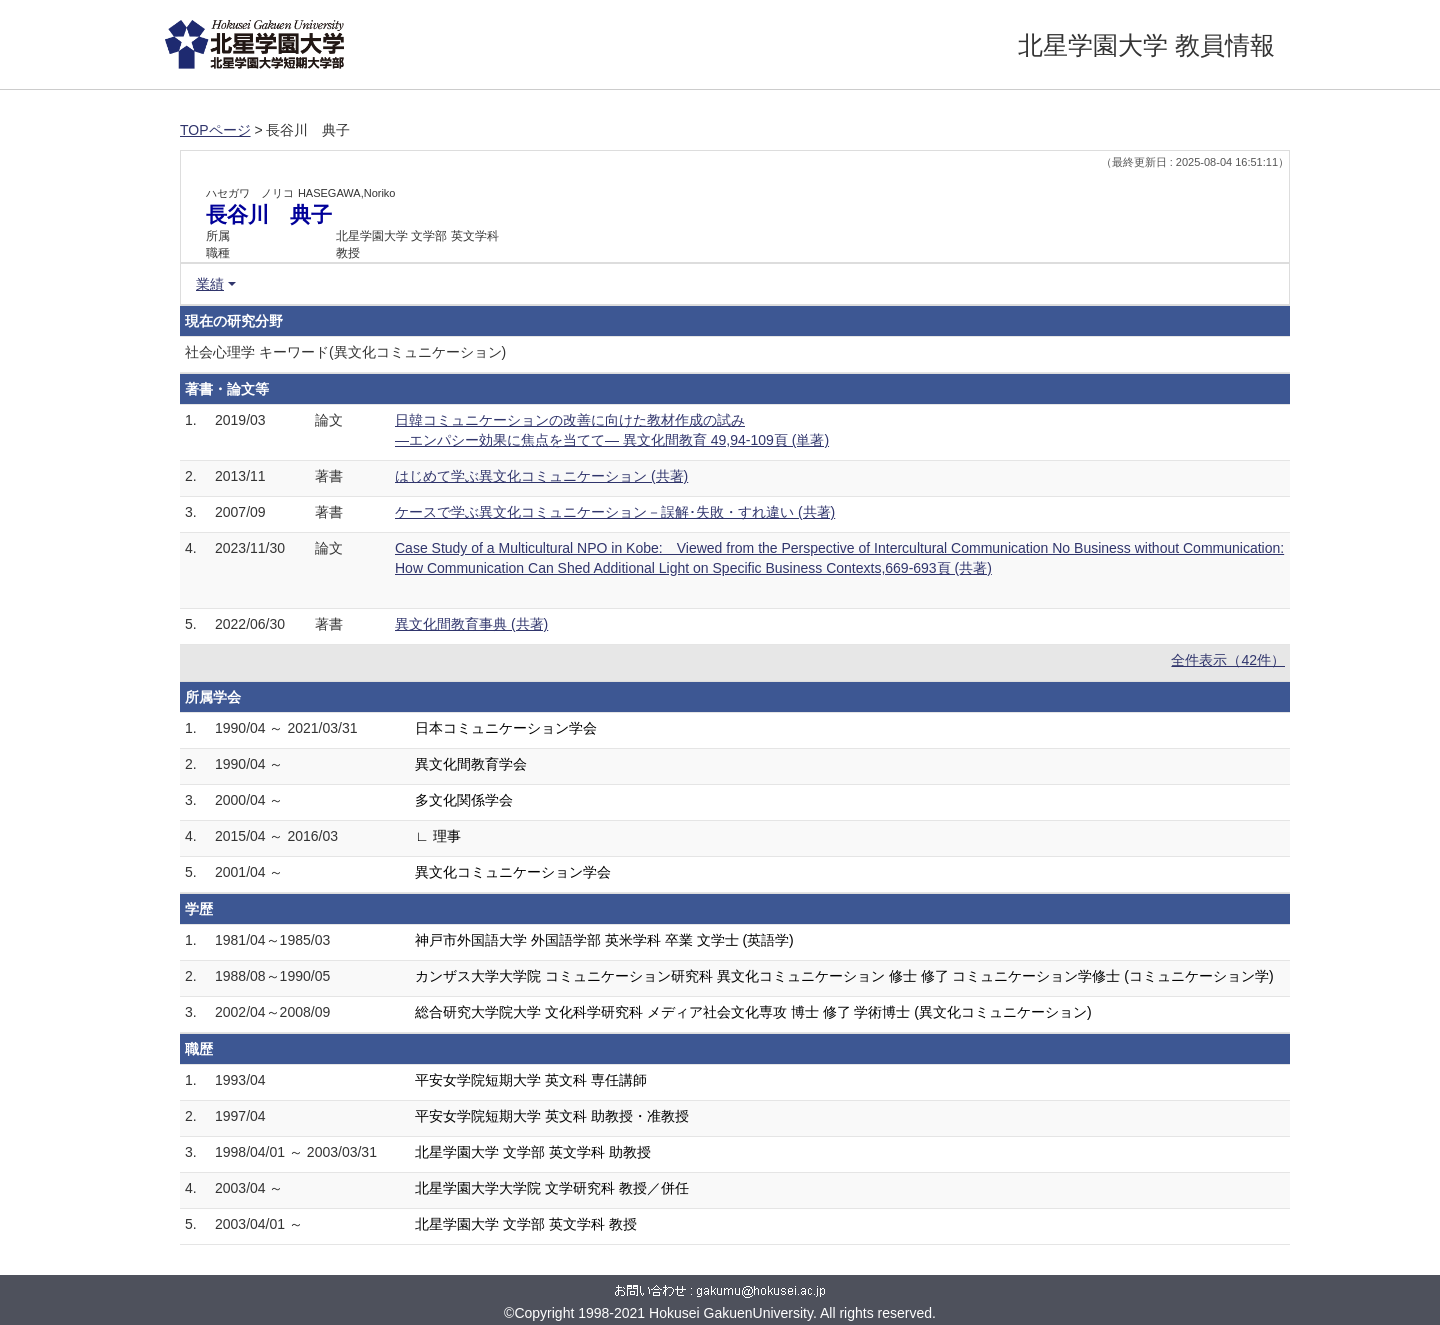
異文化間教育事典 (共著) (471, 624)
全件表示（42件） (1228, 660)
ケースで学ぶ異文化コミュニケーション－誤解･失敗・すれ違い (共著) (615, 512)
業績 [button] (210, 284)
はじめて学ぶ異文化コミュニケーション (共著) (541, 476)
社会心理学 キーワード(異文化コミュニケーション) (345, 352)
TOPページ (215, 130)
